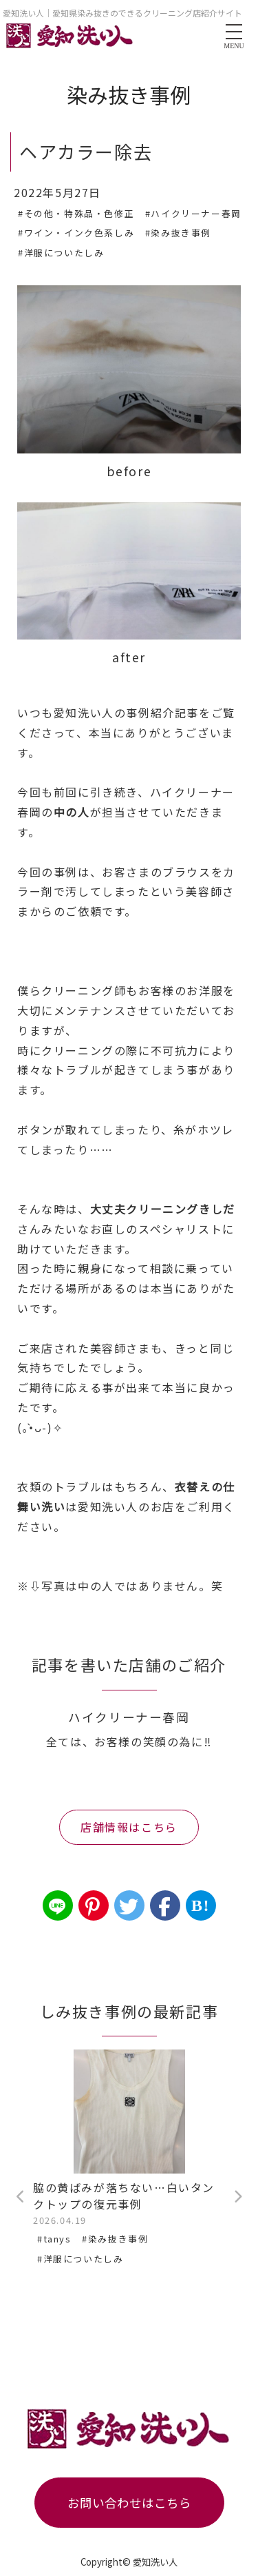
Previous (21, 2197)
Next (237, 2197)
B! (200, 1905)
